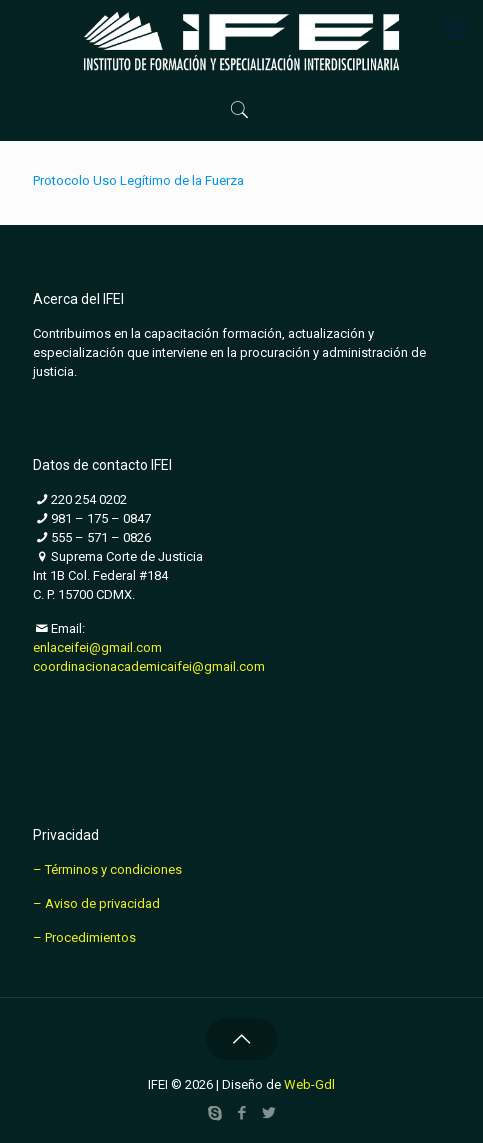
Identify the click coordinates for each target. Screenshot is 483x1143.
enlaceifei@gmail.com (97, 647)
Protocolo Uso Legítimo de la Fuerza (138, 180)
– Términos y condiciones (107, 869)
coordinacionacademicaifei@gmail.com (149, 666)
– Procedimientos (84, 937)
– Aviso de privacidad (96, 903)
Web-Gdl (309, 1084)
